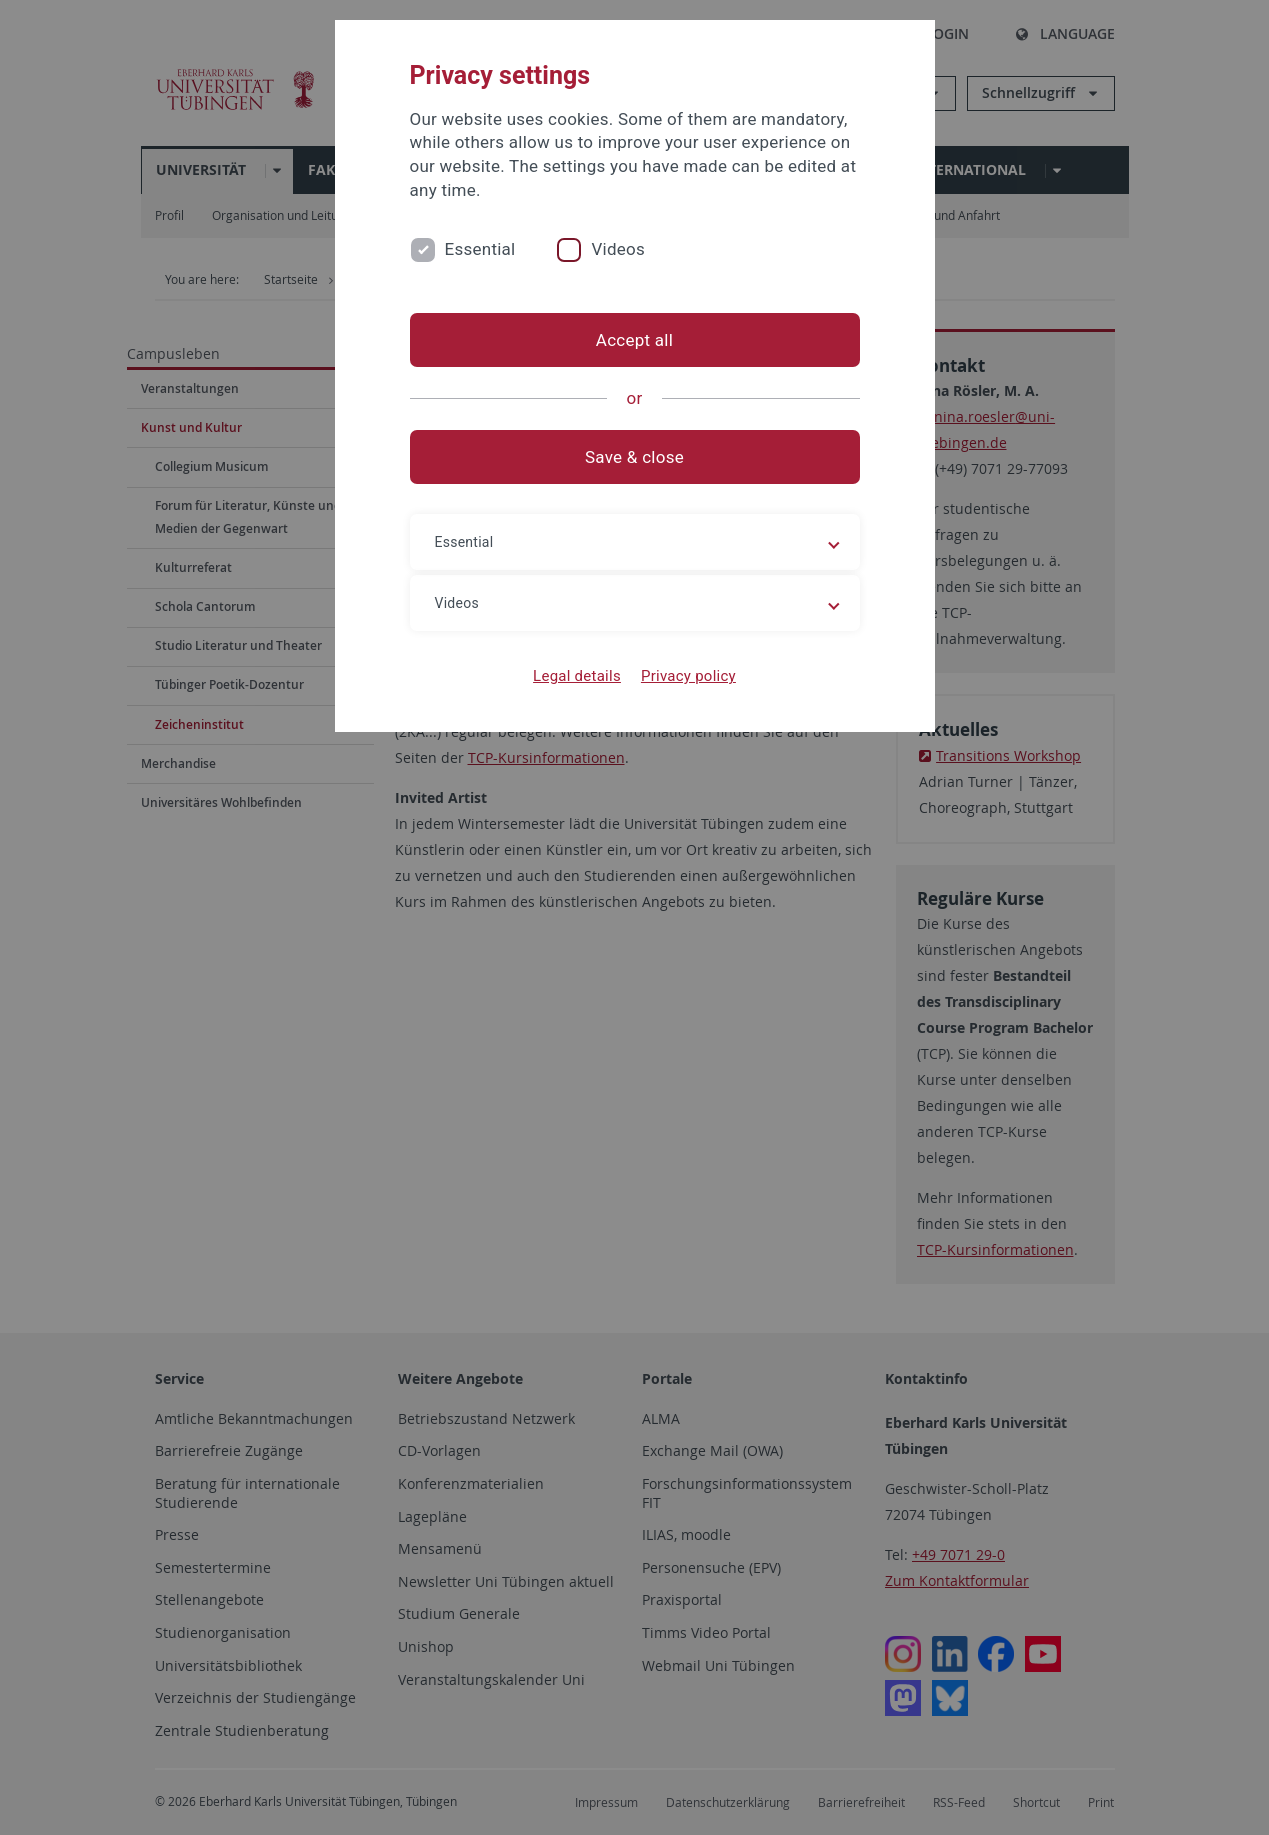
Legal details (577, 676)
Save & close (634, 457)
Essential (480, 249)
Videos (618, 249)
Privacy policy (688, 676)
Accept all (634, 340)
